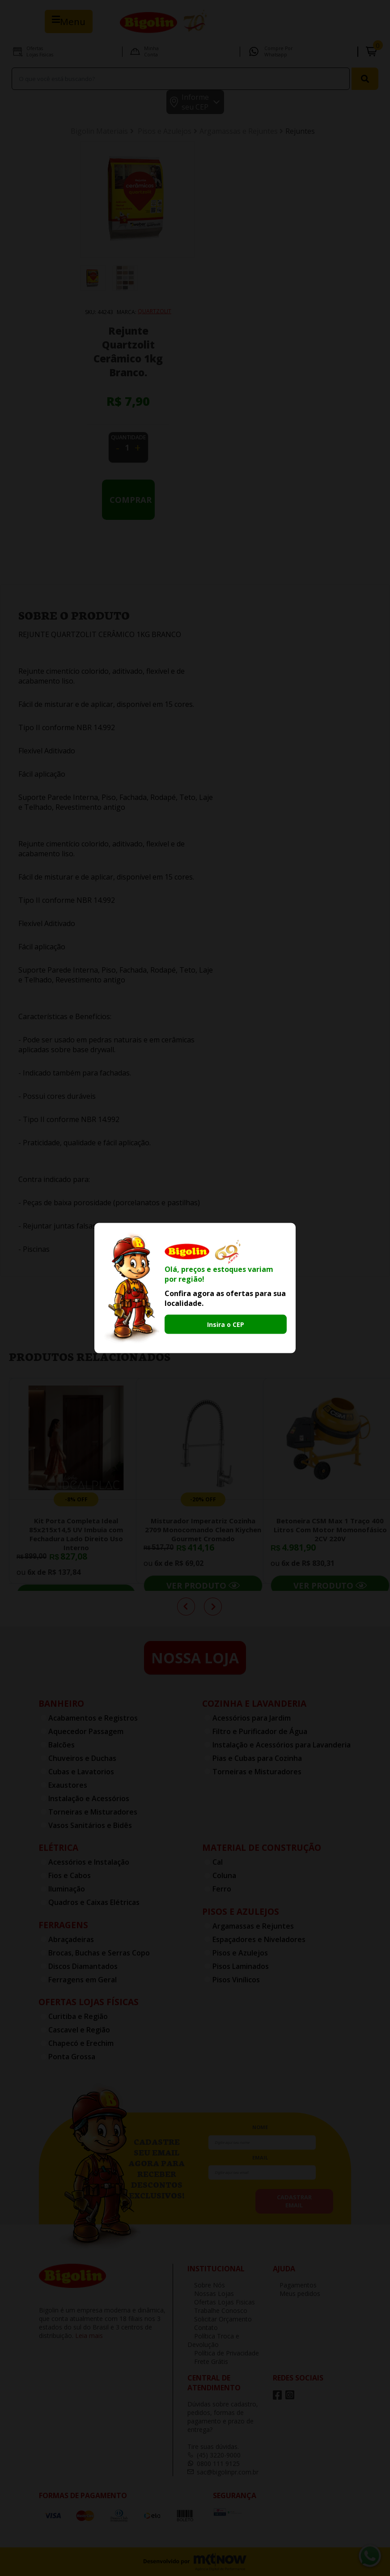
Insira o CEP (225, 1324)
